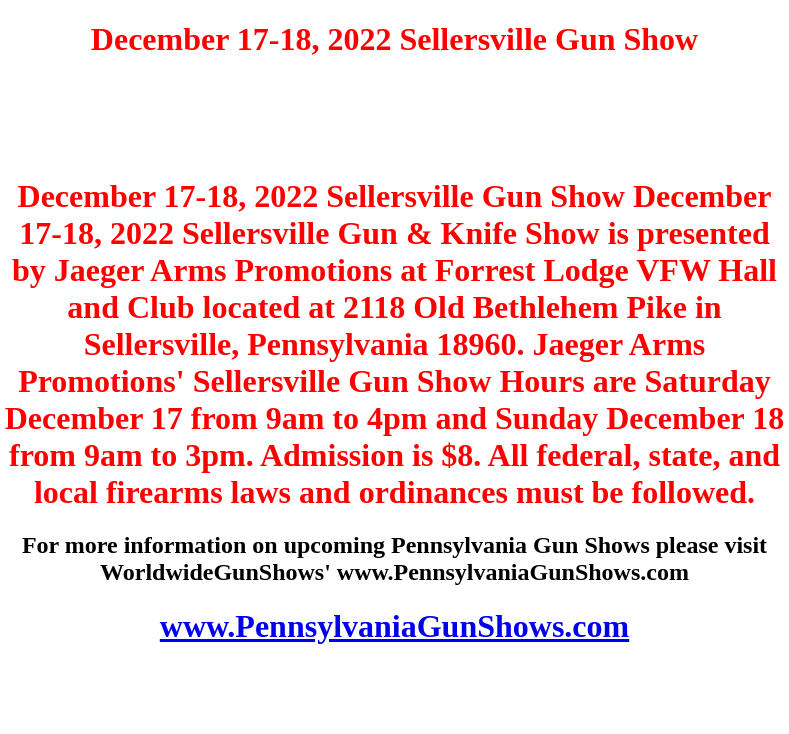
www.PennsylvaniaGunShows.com (394, 626)
